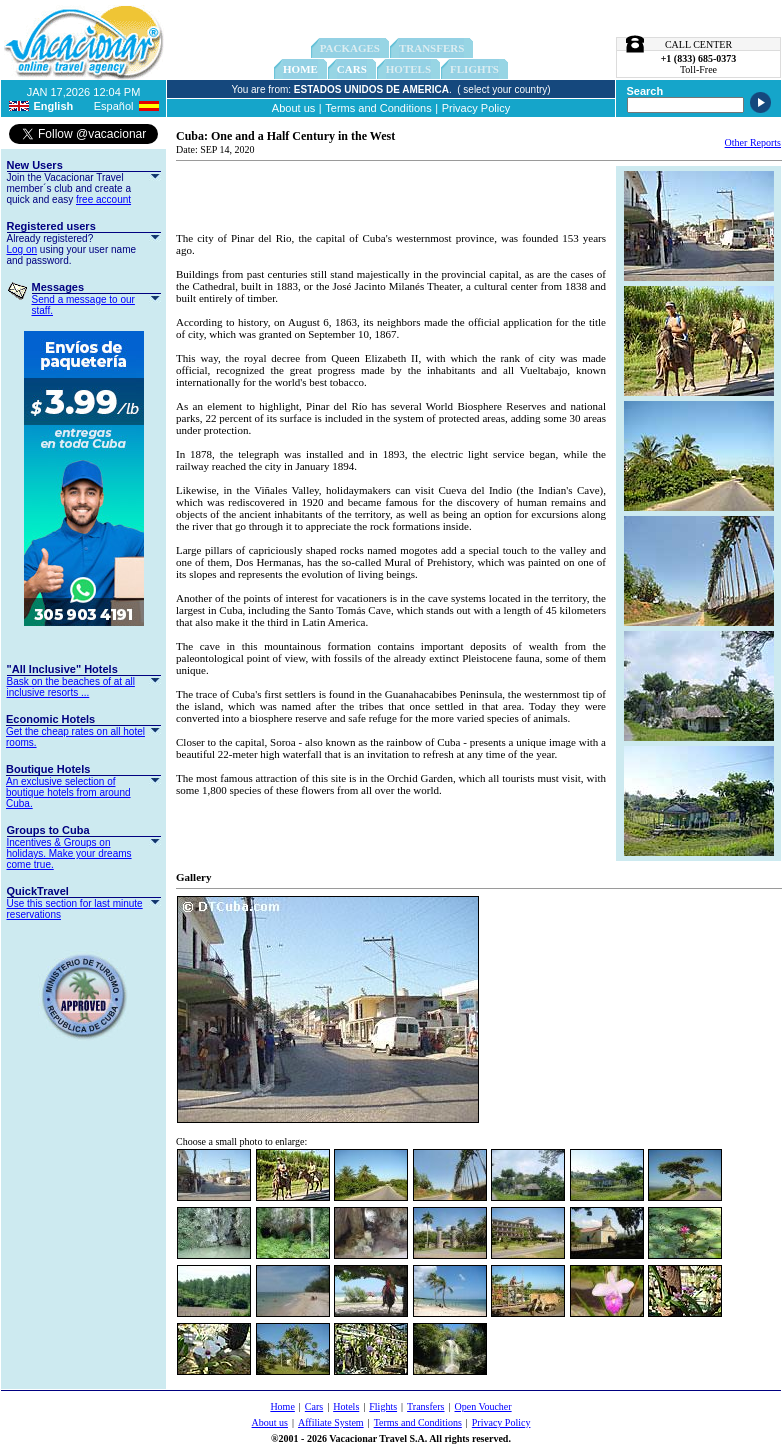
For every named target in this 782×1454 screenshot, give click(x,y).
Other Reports (753, 142)
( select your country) (503, 89)
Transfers (425, 1406)
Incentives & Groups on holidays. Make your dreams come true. (69, 853)
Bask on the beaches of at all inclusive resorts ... (71, 687)
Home (300, 69)
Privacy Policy (476, 108)
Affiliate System (331, 1422)
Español (114, 106)
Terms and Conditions (378, 108)
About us (293, 108)
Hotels (346, 1406)
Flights (383, 1406)
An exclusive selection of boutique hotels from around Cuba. (68, 792)
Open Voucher (483, 1406)
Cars (352, 69)
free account (103, 199)
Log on (22, 249)
